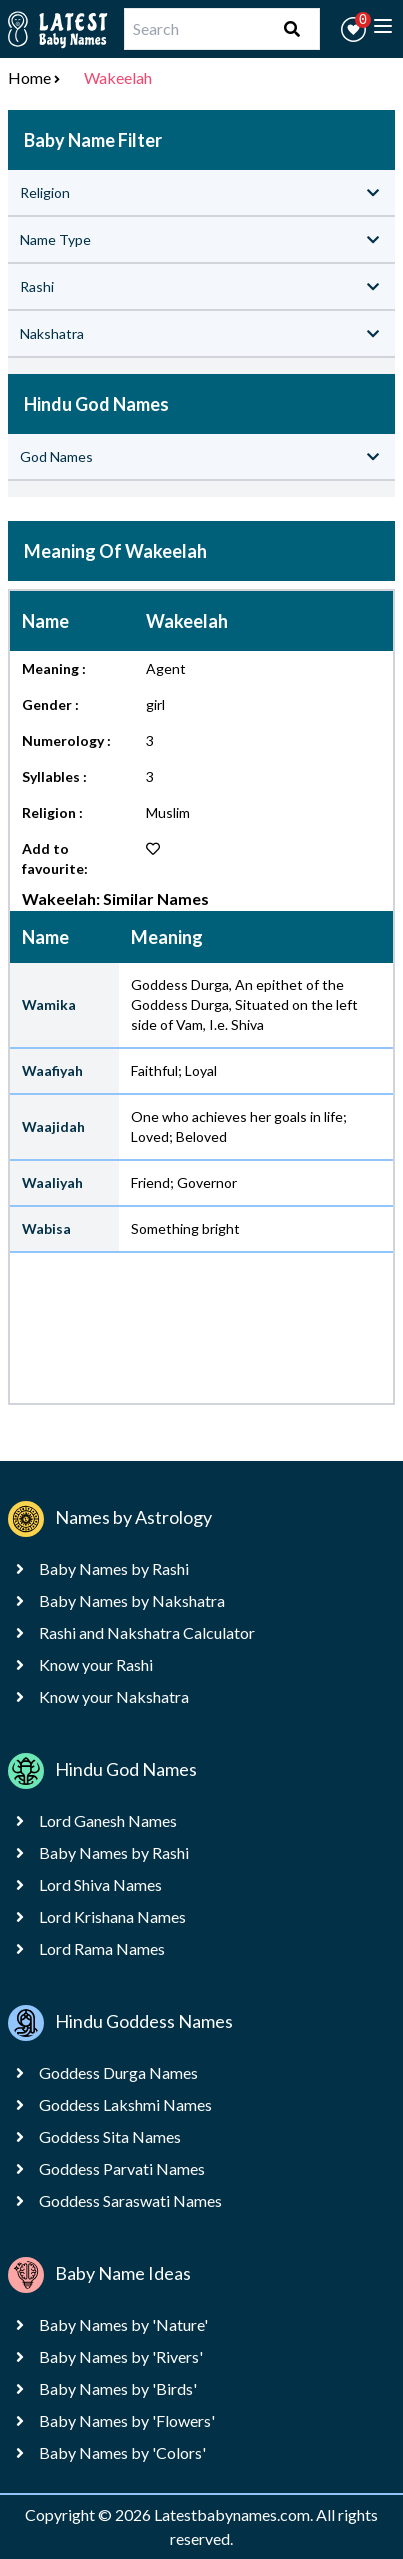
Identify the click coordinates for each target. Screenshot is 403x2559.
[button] (353, 29)
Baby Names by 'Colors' (122, 2452)
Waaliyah (52, 1182)
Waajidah (53, 1126)
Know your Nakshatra (114, 1696)
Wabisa (46, 1228)
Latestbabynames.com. (235, 2514)
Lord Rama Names (102, 1948)
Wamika (49, 1004)
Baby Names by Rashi (114, 1568)
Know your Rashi (96, 1664)
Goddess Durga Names (118, 2072)
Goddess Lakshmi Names (125, 2104)
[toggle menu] (383, 26)
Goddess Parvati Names (122, 2168)
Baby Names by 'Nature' (123, 2324)
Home (29, 77)
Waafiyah (52, 1070)
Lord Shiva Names (100, 1884)
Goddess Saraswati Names (130, 2200)
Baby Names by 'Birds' (118, 2388)
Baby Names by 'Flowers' (127, 2420)
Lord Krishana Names (112, 1916)
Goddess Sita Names (110, 2136)
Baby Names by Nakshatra (132, 1600)
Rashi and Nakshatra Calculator (147, 1632)
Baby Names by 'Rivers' (121, 2356)
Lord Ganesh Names (108, 1820)
